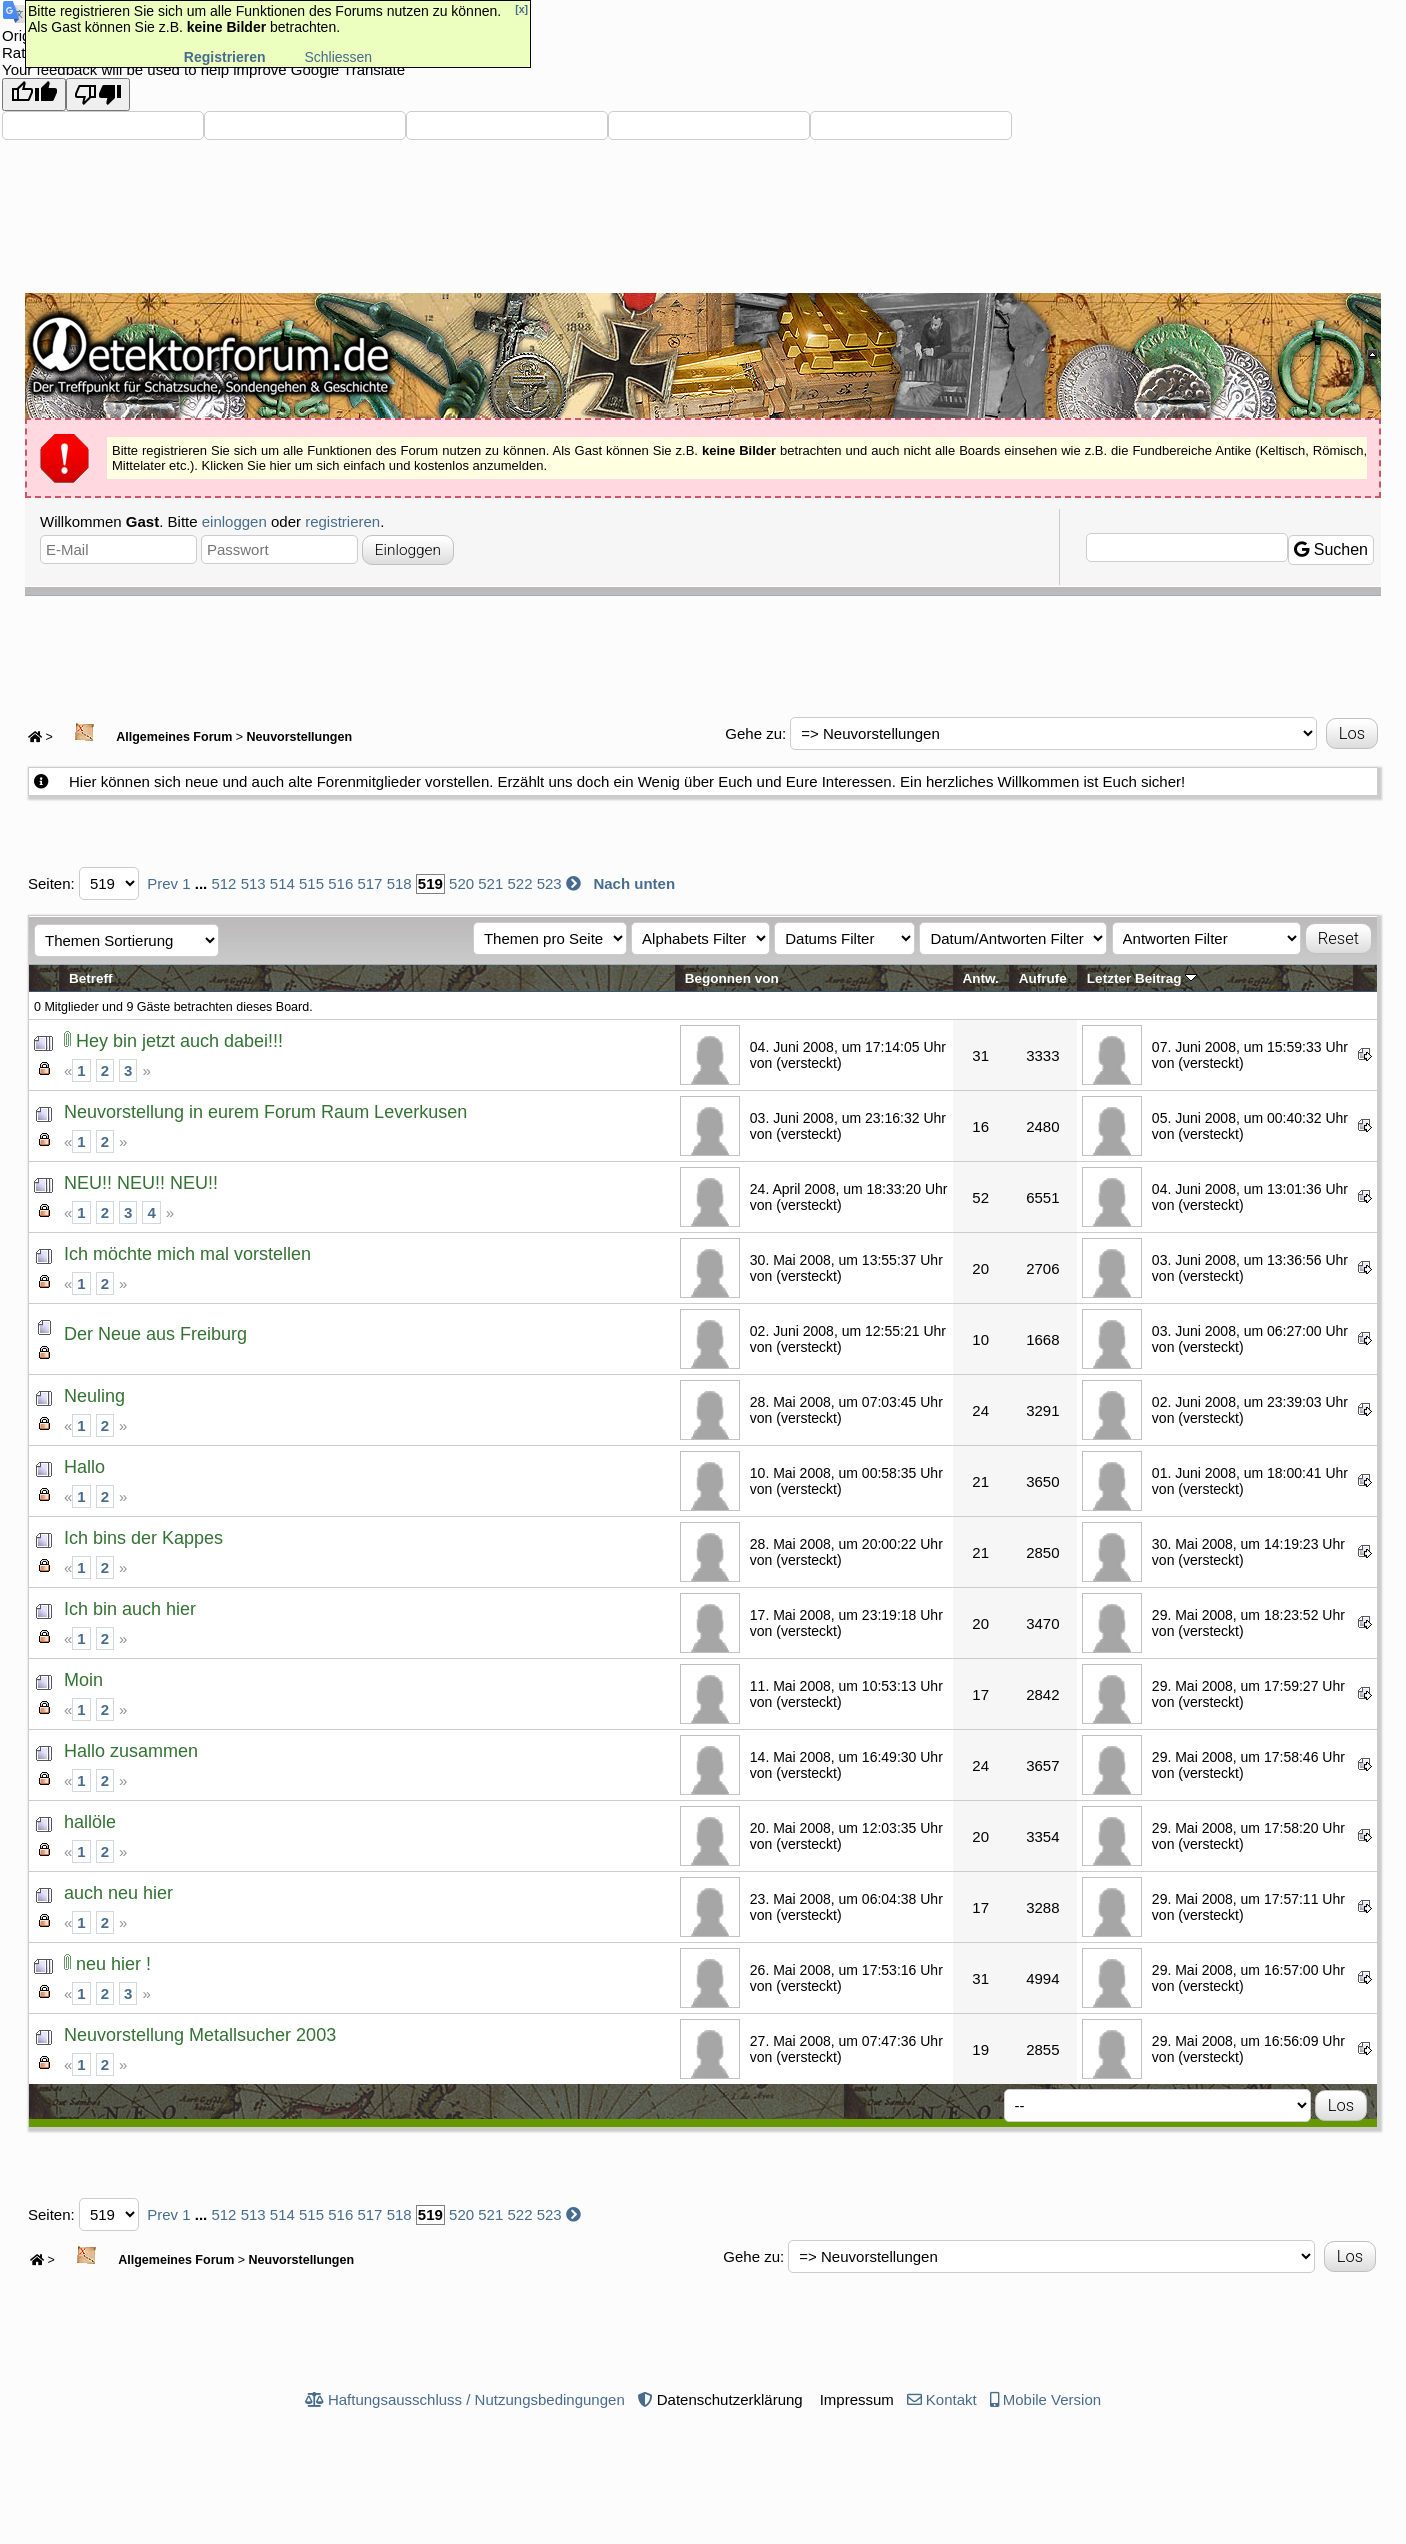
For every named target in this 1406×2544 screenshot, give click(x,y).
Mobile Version (1052, 2399)
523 (549, 883)
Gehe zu (753, 733)
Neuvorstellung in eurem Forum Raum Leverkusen (265, 1112)
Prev (162, 883)
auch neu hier (118, 1893)
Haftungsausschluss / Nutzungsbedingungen (476, 2399)
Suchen (1331, 549)
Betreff (91, 978)
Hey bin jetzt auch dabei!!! (179, 1041)
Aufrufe (1043, 978)
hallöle (90, 1822)
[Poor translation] (98, 94)
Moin (83, 1680)
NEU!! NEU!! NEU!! (141, 1183)
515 (311, 883)
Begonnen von (732, 978)
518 (399, 883)
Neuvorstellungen (300, 737)
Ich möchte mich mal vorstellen (187, 1254)
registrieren (342, 521)
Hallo (84, 1467)
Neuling (94, 1396)
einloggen (234, 521)
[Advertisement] (703, 651)
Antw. (981, 978)
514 (282, 883)
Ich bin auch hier (130, 1609)
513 (253, 883)
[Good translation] (34, 94)
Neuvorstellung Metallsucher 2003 (200, 2035)
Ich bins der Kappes (143, 1538)
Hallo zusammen (131, 1751)
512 (223, 883)
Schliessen (338, 57)
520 (461, 883)
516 (340, 883)
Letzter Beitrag (1142, 978)
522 (519, 883)
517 (369, 883)
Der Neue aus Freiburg (155, 1334)
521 (490, 883)
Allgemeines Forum (144, 737)
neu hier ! (113, 1964)
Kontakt (951, 2399)
